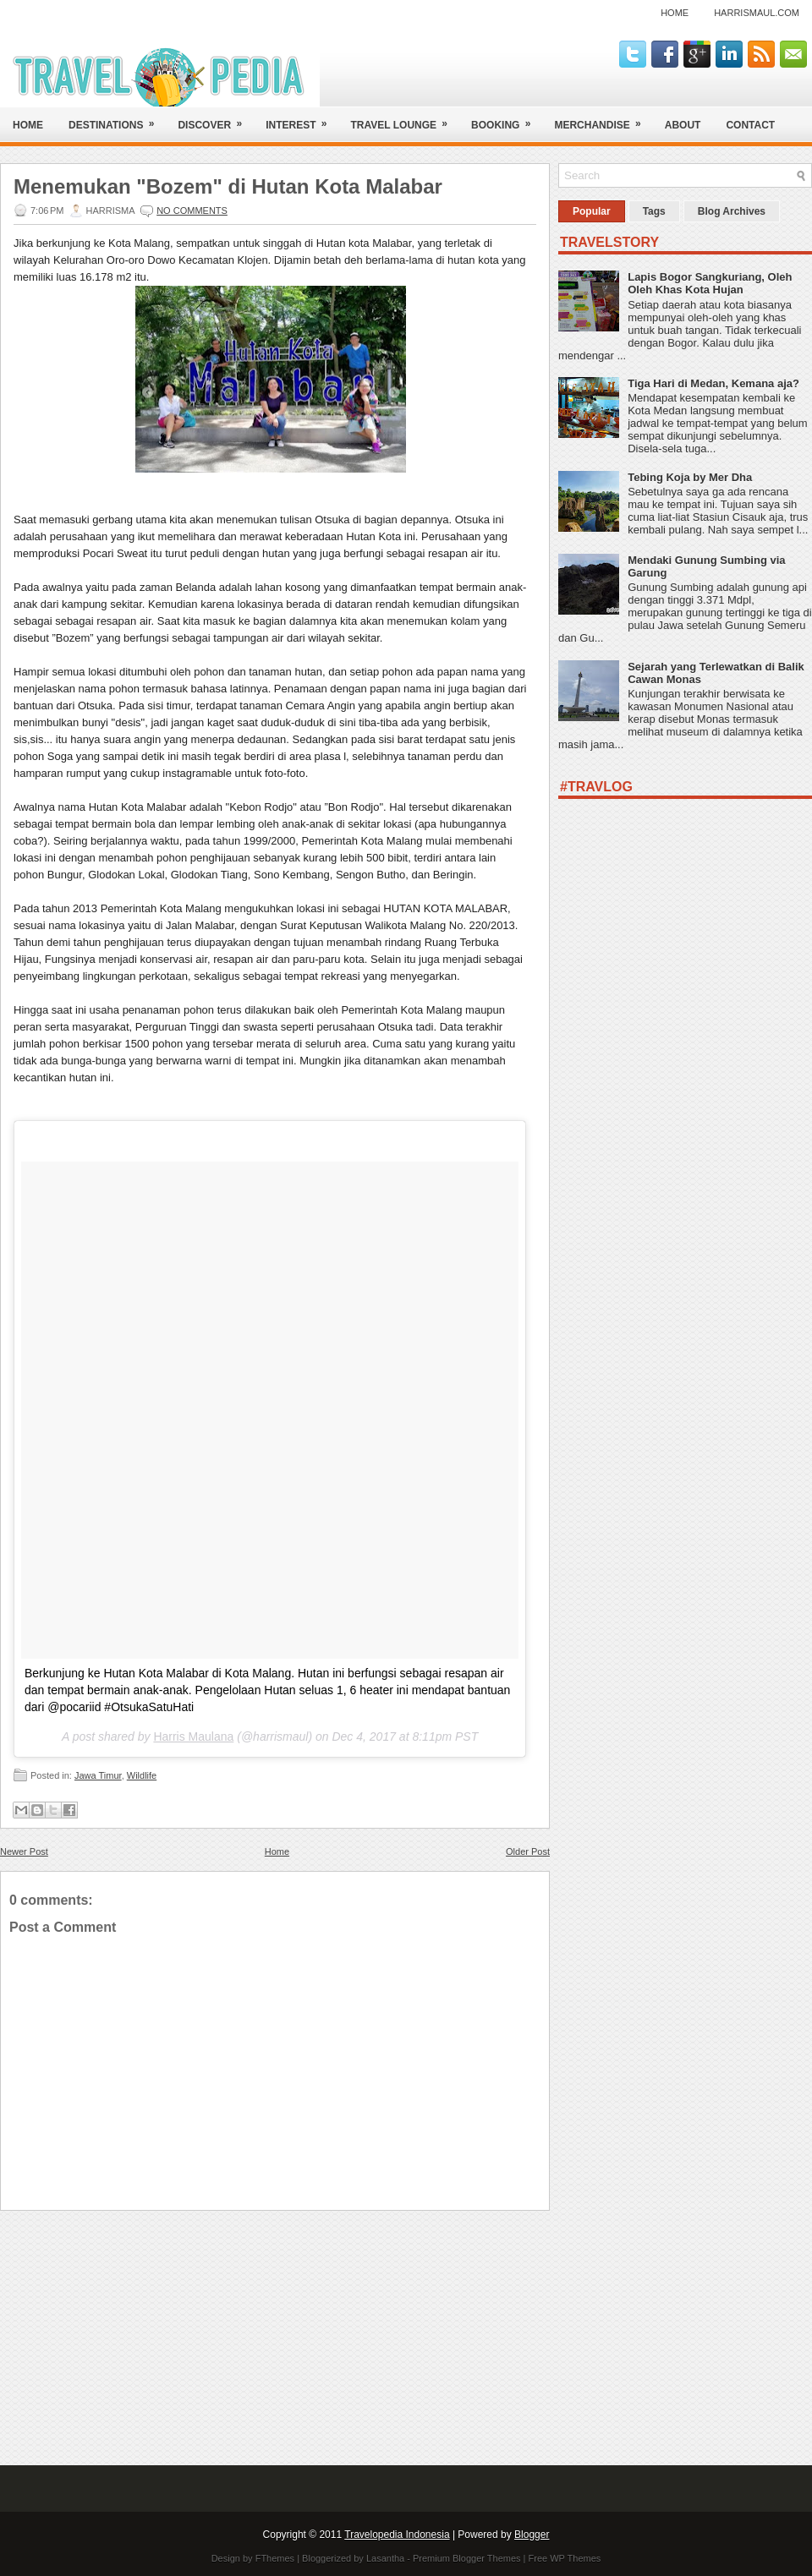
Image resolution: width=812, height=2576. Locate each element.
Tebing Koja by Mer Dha (690, 477)
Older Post (528, 1851)
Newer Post (24, 1851)
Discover (215, 119)
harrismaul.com (756, 13)
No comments (192, 210)
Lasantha (385, 2558)
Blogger (531, 2534)
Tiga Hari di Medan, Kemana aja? (713, 383)
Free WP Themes (565, 2558)
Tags (654, 211)
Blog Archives (731, 211)
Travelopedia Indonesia (396, 2534)
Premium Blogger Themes (467, 2558)
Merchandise (602, 119)
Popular (592, 211)
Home (675, 13)
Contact (750, 125)
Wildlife (141, 1775)
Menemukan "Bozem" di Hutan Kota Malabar (228, 187)
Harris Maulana (193, 1736)
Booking (506, 119)
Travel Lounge (404, 119)
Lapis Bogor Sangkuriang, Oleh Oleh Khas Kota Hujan (710, 283)
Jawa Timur (98, 1775)
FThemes (274, 2558)
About (683, 125)
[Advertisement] (275, 2329)
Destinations (117, 119)
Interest (301, 119)
